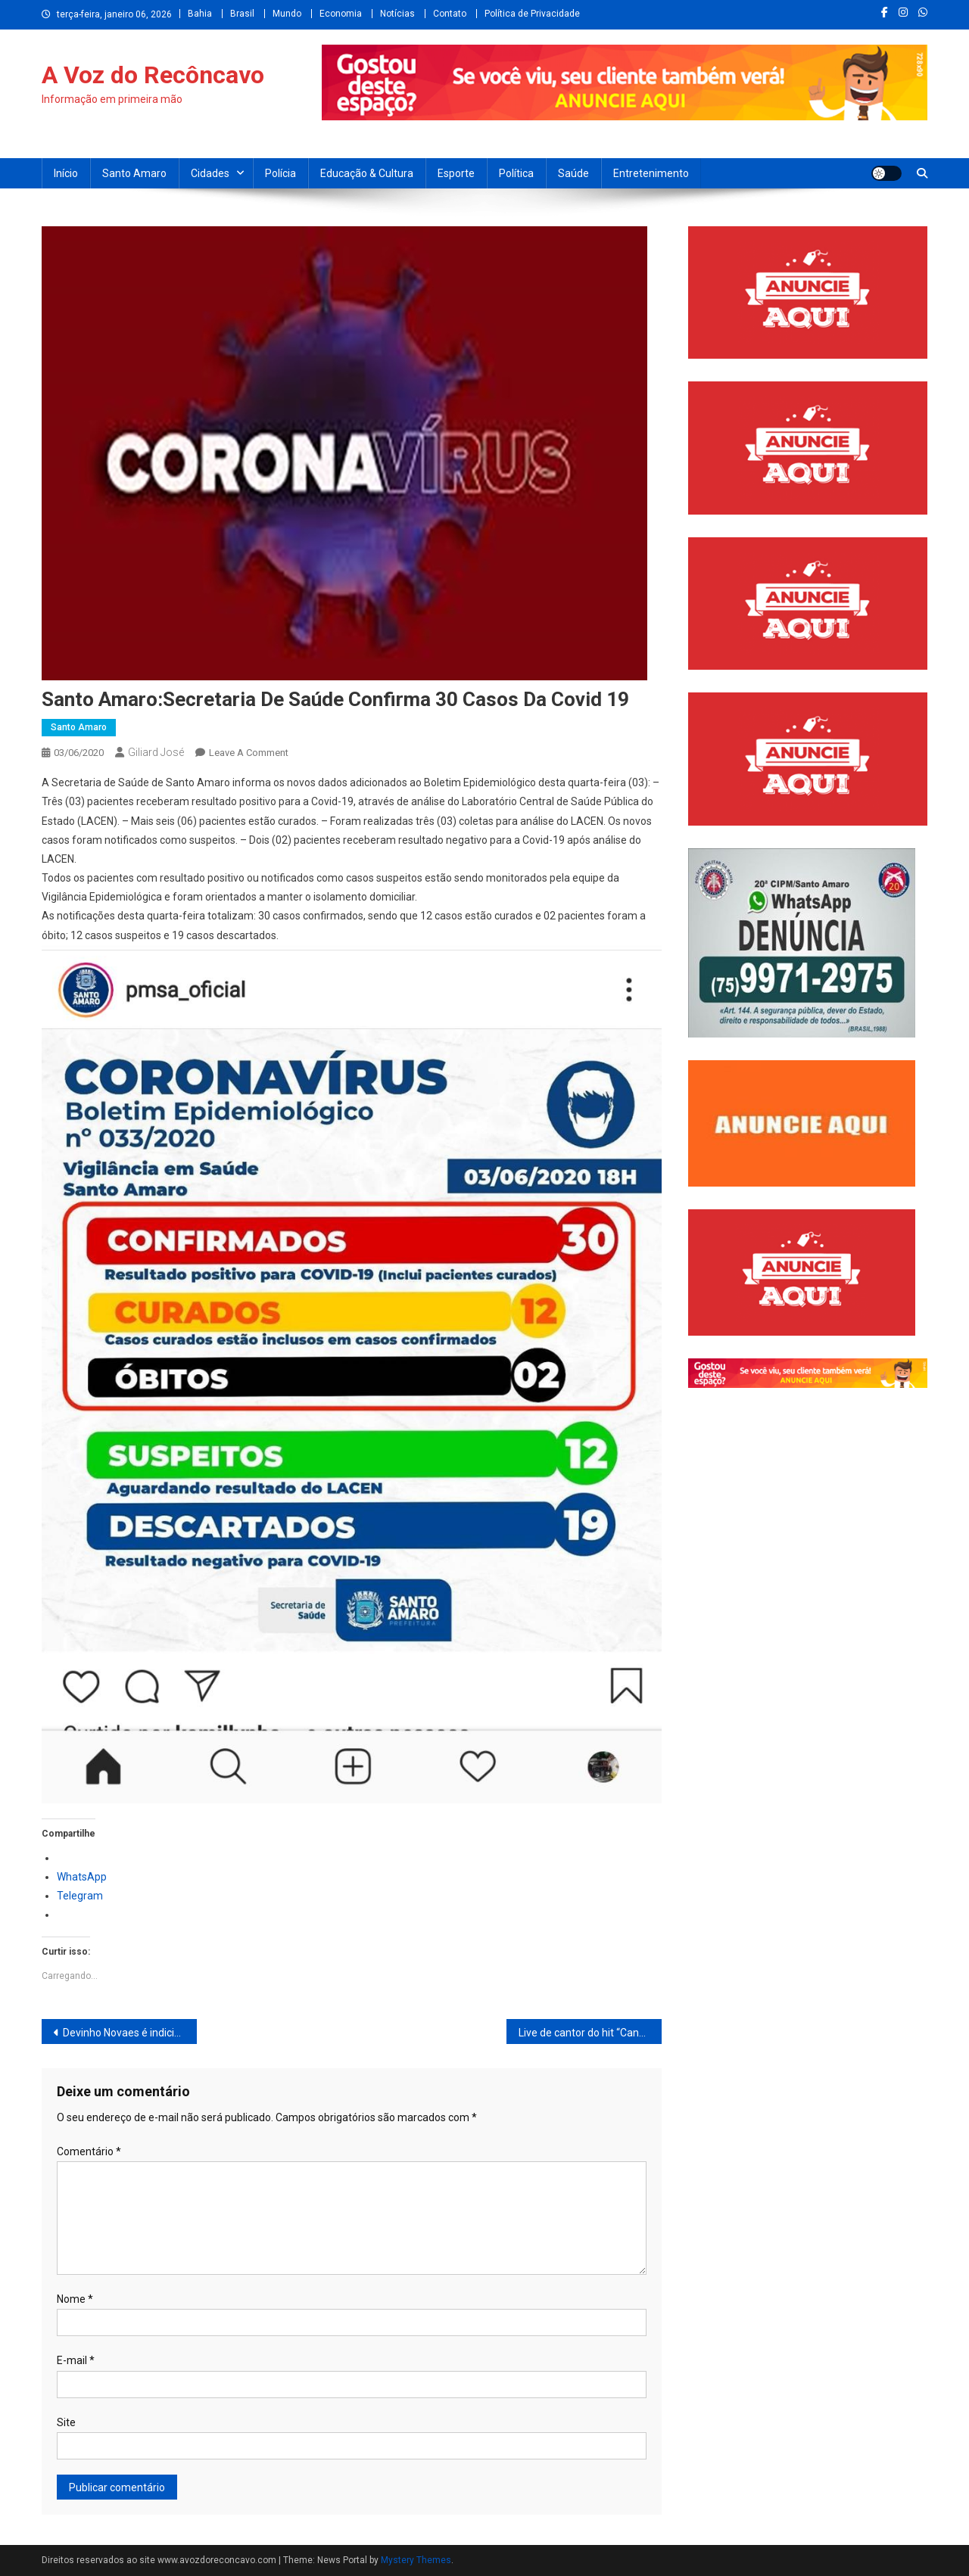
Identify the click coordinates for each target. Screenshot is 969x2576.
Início (66, 173)
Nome (75, 2299)
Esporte (456, 173)
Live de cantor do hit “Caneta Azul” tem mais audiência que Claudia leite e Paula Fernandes (590, 2033)
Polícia (280, 173)
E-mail (76, 2360)
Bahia (200, 13)
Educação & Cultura (366, 173)
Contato (449, 13)
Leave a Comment (248, 752)
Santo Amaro (134, 173)
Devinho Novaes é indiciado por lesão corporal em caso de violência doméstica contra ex (130, 2033)
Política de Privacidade (532, 13)
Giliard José (156, 752)
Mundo (287, 13)
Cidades (210, 173)
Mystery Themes (416, 2560)
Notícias (397, 13)
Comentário (89, 2151)
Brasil (242, 13)
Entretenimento (651, 173)
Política (516, 173)
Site (66, 2422)
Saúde (573, 173)
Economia (340, 13)
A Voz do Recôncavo (153, 75)
